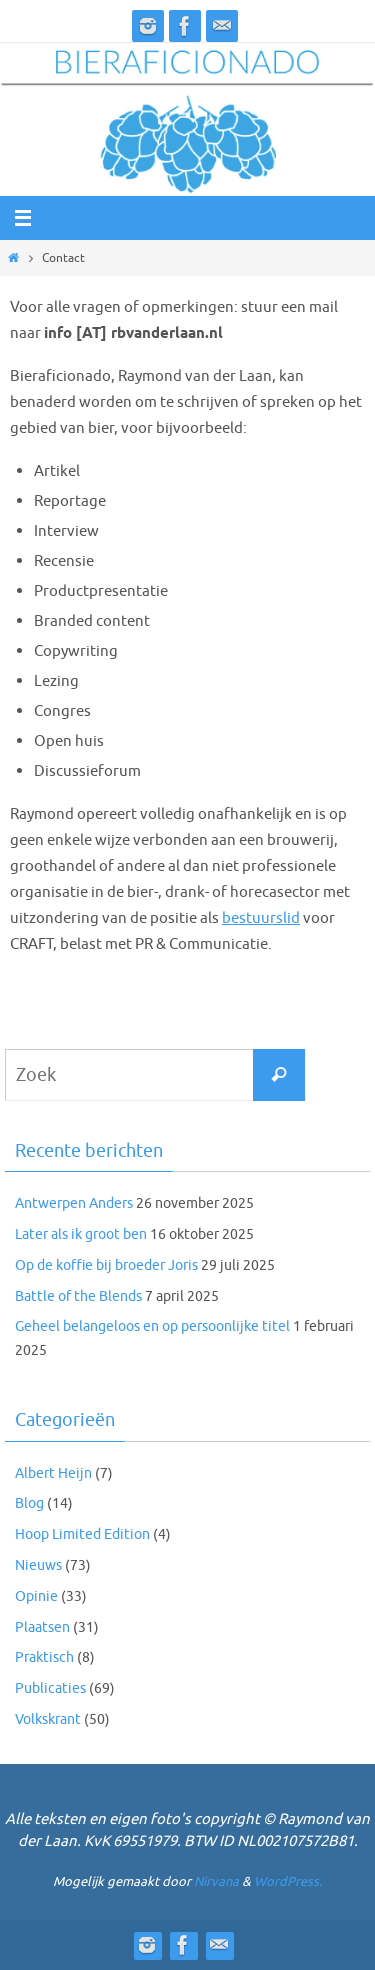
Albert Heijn (53, 1473)
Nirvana (216, 1881)
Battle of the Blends (78, 1296)
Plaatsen (42, 1627)
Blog (29, 1503)
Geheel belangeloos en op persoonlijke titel (152, 1326)
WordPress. (288, 1881)
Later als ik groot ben (81, 1234)
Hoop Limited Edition (82, 1534)
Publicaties (50, 1688)
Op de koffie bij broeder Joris (106, 1265)
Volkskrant (48, 1719)
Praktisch (44, 1657)
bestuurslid (261, 918)
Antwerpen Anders (74, 1203)
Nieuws (38, 1565)
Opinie (36, 1596)
